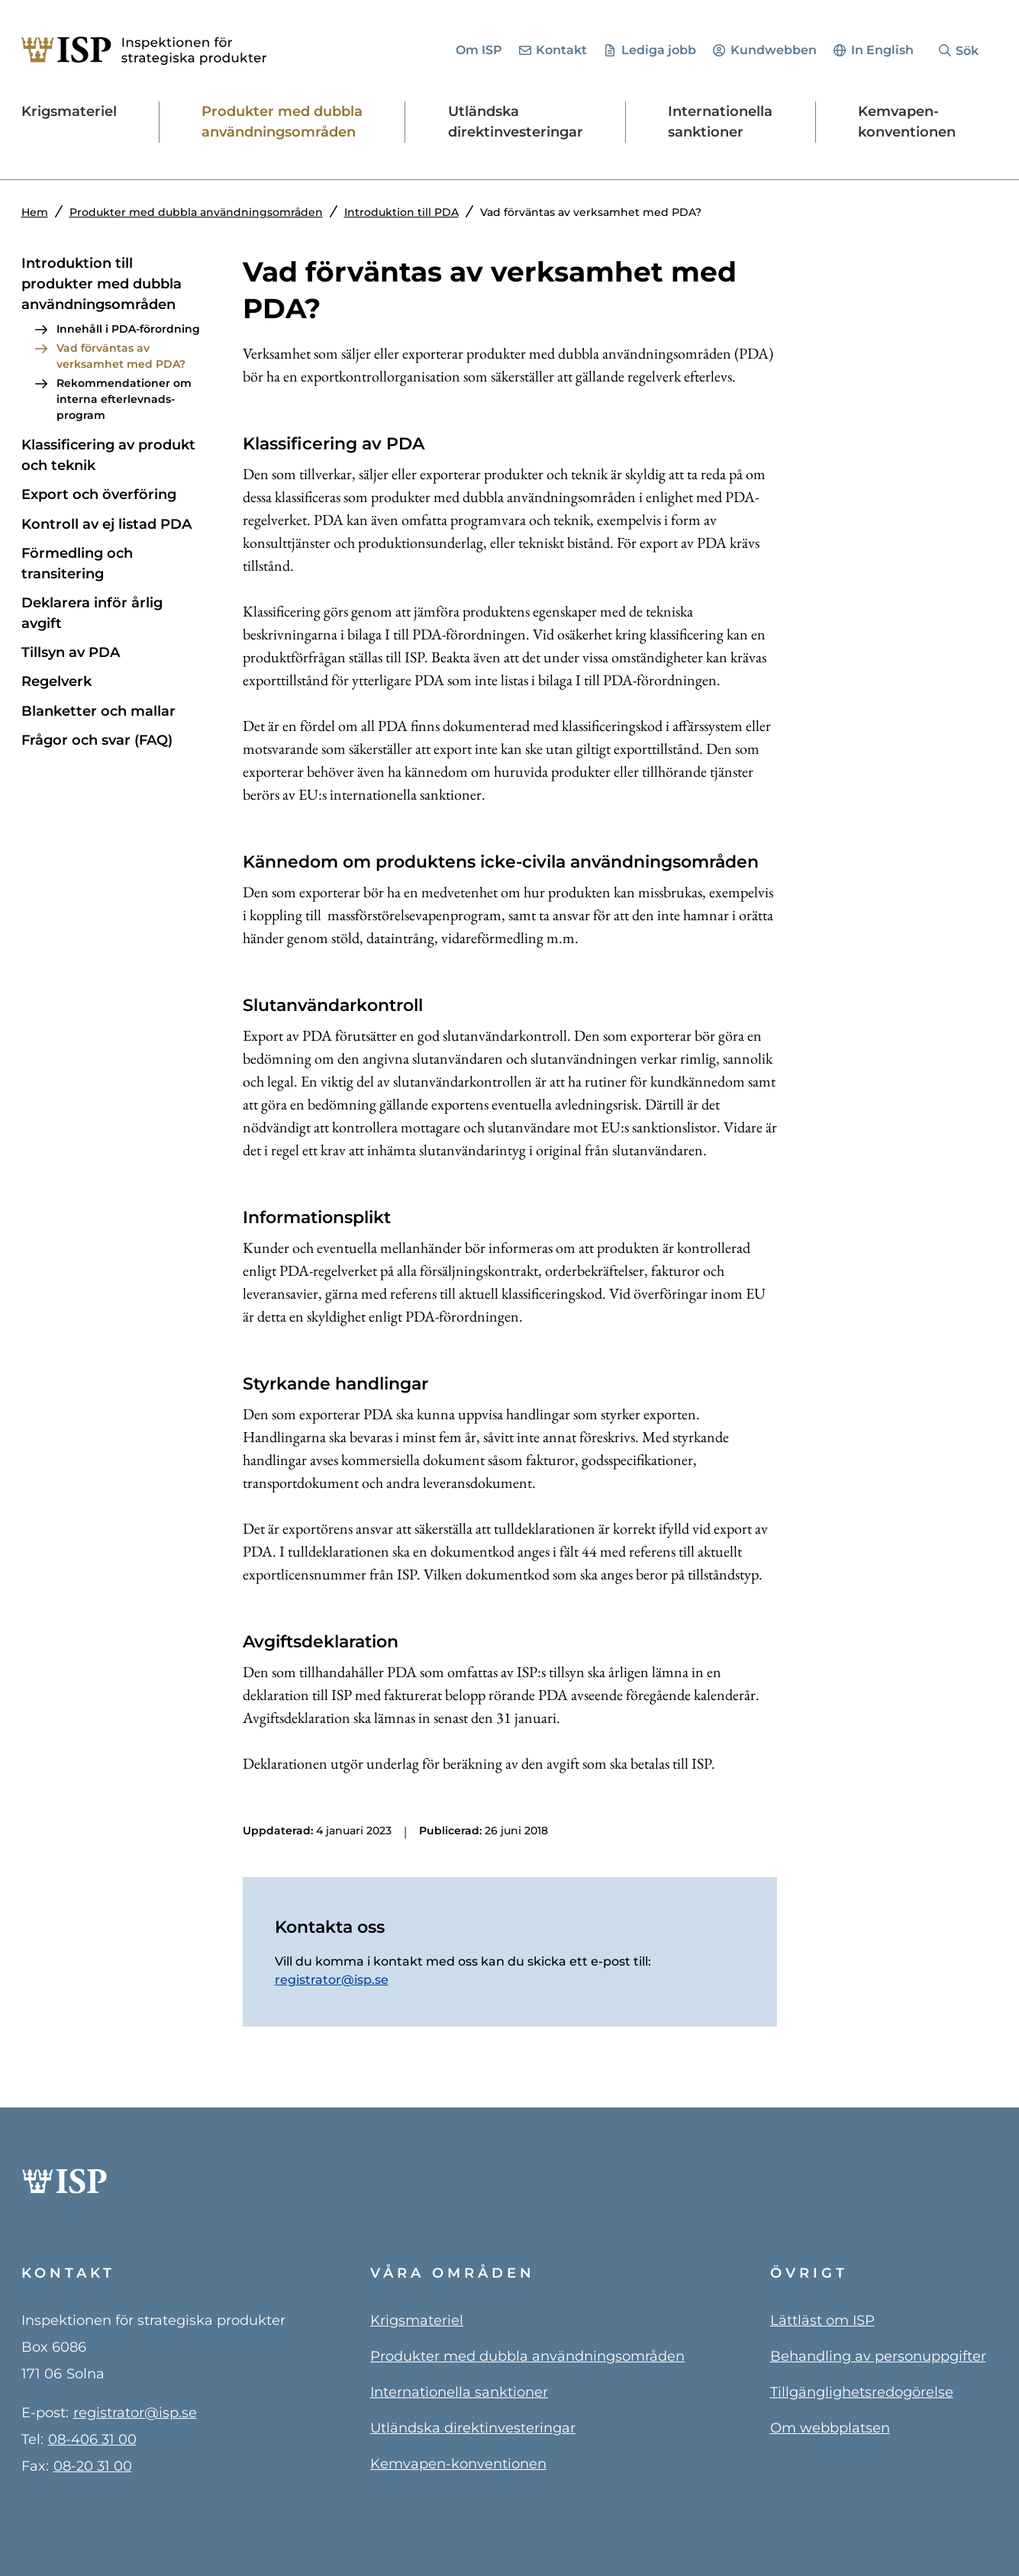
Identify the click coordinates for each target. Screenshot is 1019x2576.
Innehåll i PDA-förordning (128, 329)
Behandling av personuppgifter (878, 2356)
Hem (34, 212)
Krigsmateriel (416, 2320)
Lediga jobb (658, 50)
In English (882, 50)
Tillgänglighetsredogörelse (861, 2392)
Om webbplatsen (830, 2428)
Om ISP (479, 50)
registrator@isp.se (332, 1979)
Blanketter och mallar (98, 711)
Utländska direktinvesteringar (473, 2428)
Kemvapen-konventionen (458, 2463)
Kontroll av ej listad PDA (106, 524)
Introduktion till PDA (401, 212)
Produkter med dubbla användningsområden (196, 212)
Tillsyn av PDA (70, 652)
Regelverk (56, 681)
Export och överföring (98, 494)
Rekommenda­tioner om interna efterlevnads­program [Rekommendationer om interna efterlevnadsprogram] (124, 399)
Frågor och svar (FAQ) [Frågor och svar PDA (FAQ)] (97, 740)
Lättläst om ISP (822, 2320)
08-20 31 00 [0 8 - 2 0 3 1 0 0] (92, 2466)
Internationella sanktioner (459, 2392)
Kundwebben (773, 50)
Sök (967, 50)
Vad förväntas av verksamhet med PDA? (120, 356)
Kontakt (561, 50)
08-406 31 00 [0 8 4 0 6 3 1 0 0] (92, 2439)
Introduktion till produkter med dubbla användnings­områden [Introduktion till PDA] (101, 284)
